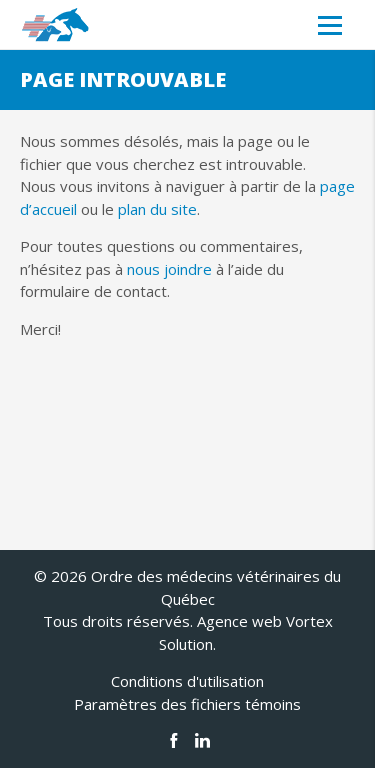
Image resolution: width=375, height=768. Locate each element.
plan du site (157, 209)
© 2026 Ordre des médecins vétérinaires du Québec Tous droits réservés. (187, 598)
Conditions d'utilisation (187, 681)
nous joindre (169, 269)
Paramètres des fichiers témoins (187, 704)
